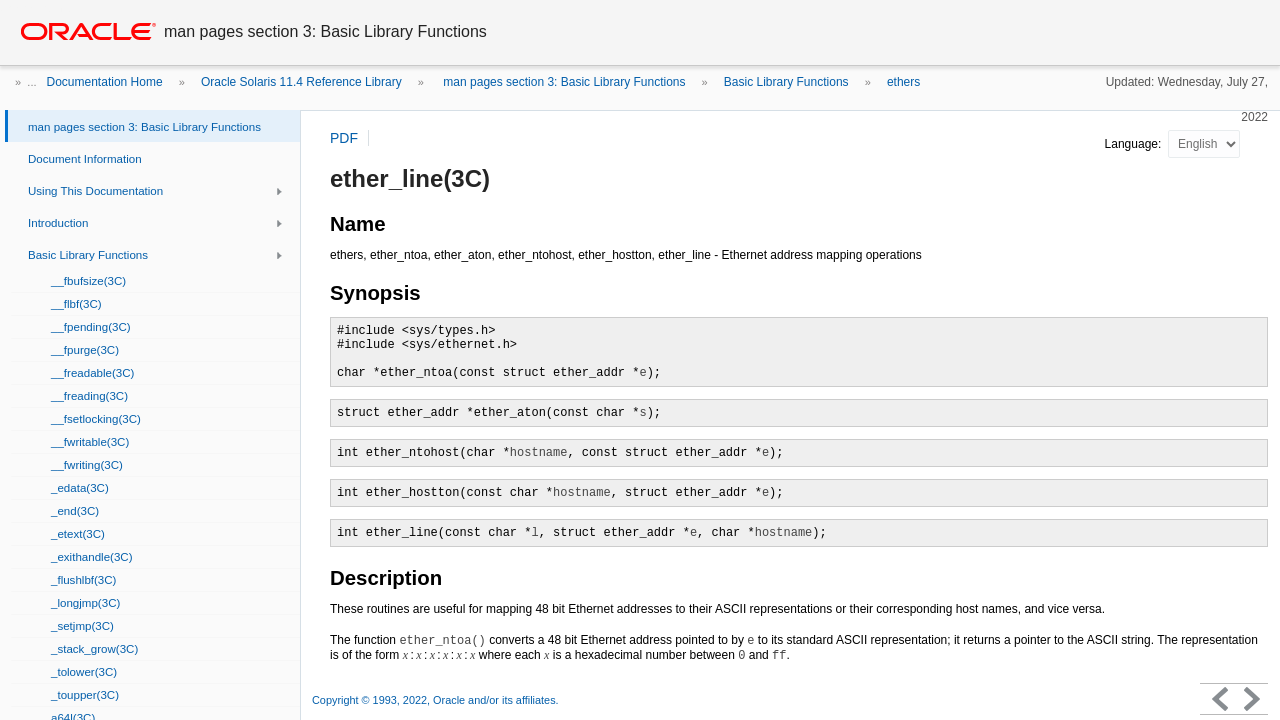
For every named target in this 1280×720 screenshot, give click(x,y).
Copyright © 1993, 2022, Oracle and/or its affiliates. (437, 700)
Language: (1135, 144)
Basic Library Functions (786, 82)
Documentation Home (105, 82)
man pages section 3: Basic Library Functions (562, 82)
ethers (903, 82)
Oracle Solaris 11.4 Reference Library (301, 82)
